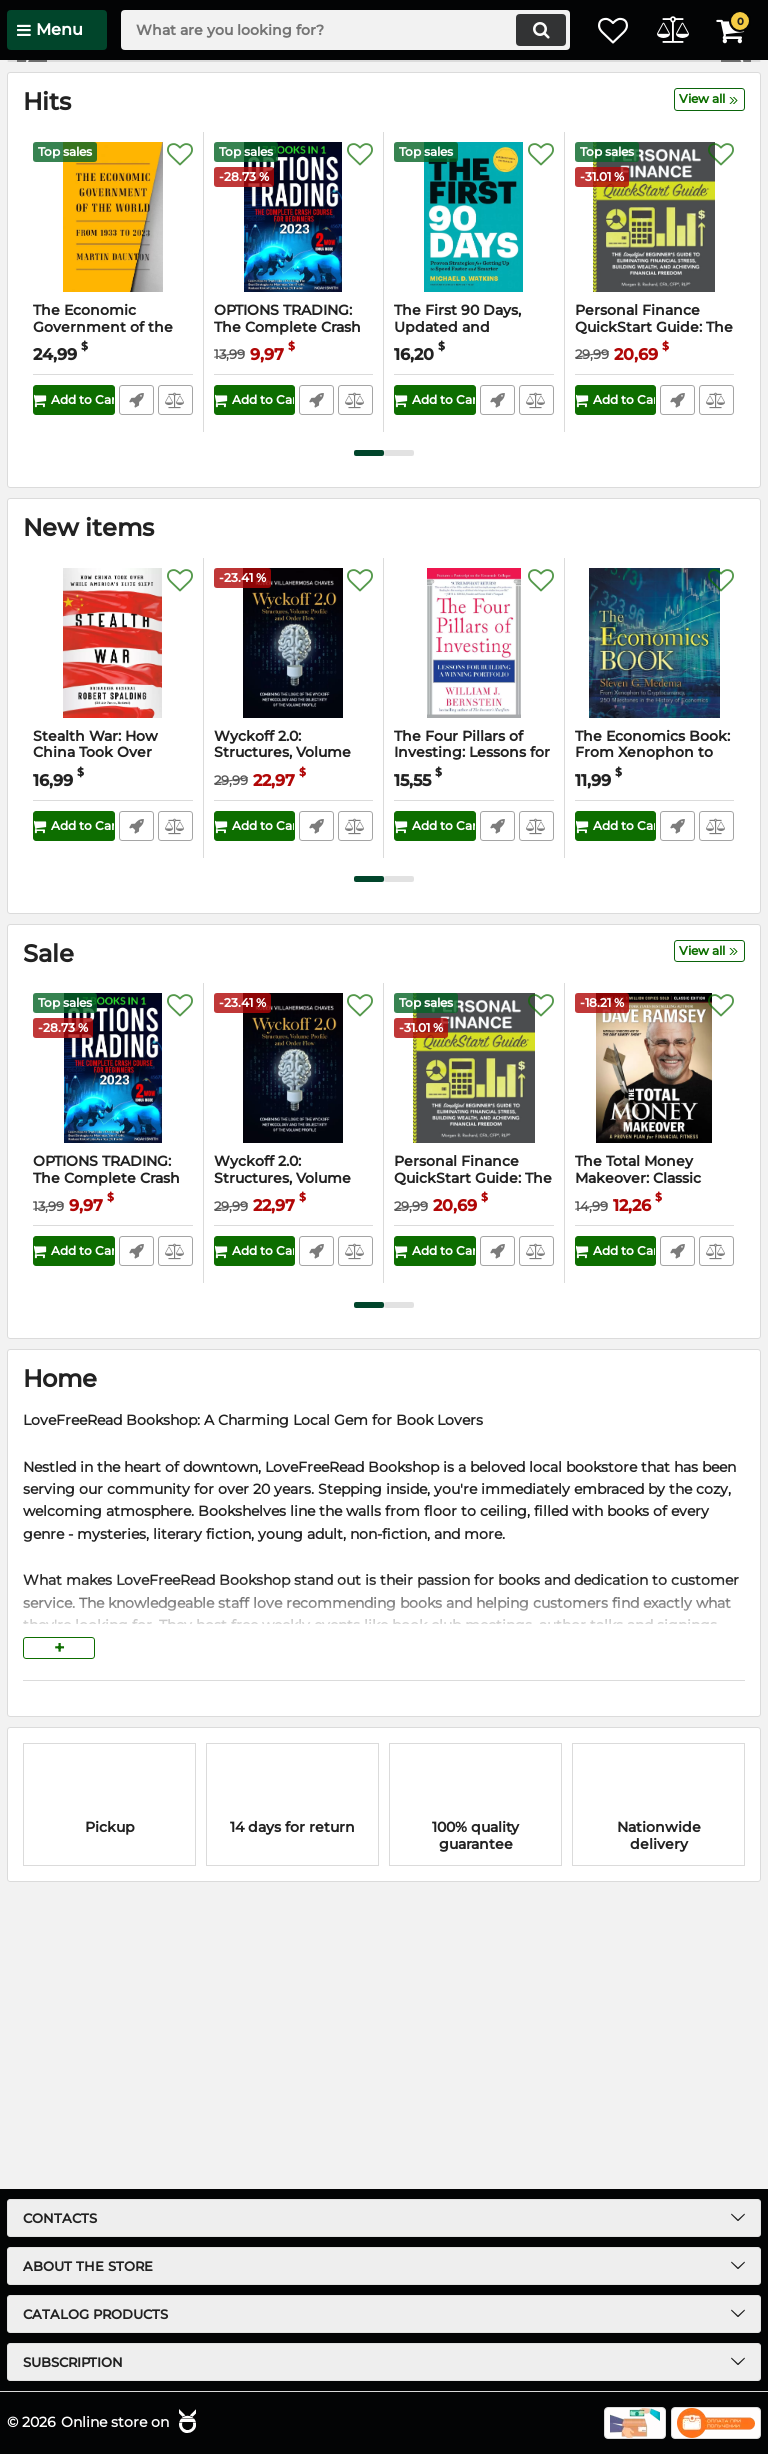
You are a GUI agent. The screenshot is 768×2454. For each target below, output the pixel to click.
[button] (736, 202)
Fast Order (135, 682)
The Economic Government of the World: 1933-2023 (103, 609)
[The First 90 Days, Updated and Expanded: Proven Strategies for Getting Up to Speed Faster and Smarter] (474, 499)
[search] (329, 30)
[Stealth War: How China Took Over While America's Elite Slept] (113, 925)
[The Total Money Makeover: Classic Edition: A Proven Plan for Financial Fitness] (655, 1350)
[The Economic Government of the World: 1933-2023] (113, 499)
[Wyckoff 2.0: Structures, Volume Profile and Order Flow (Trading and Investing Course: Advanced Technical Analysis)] (294, 925)
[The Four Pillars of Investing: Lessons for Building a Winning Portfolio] (474, 925)
